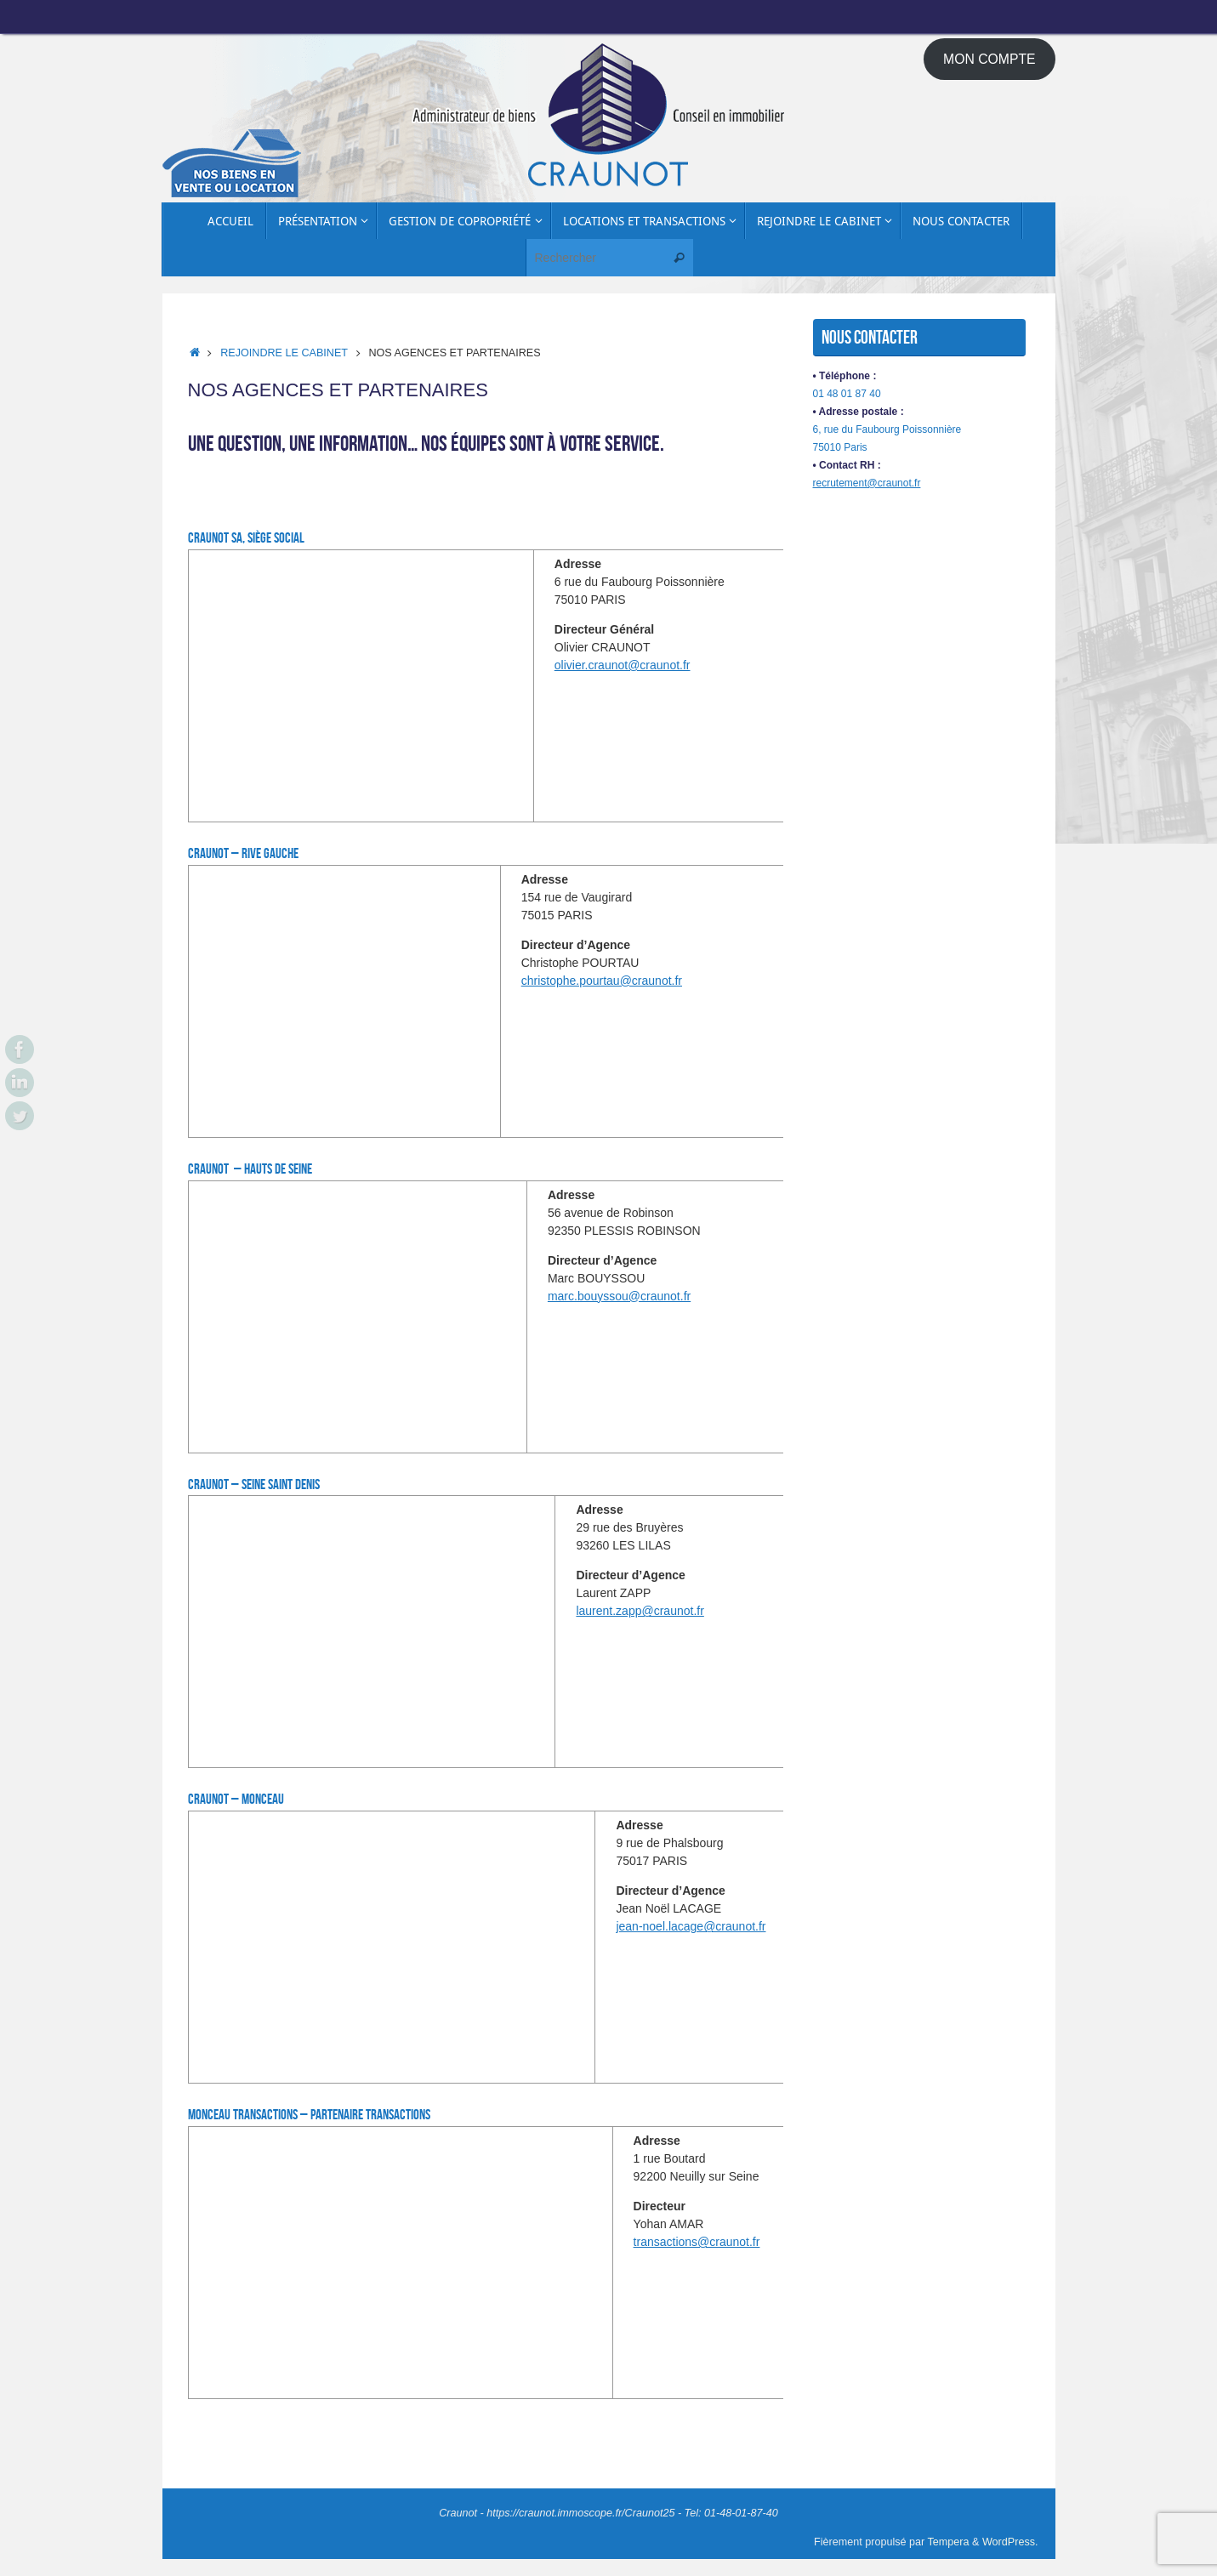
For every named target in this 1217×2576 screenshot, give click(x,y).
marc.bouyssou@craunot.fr (619, 1296)
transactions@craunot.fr (697, 2242)
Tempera (949, 2542)
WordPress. (1010, 2542)
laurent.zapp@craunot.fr (639, 1611)
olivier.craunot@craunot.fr (622, 665)
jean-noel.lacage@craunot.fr (690, 1926)
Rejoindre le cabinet (284, 353)
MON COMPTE (989, 59)
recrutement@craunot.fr (867, 483)
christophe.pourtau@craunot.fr (601, 980)
